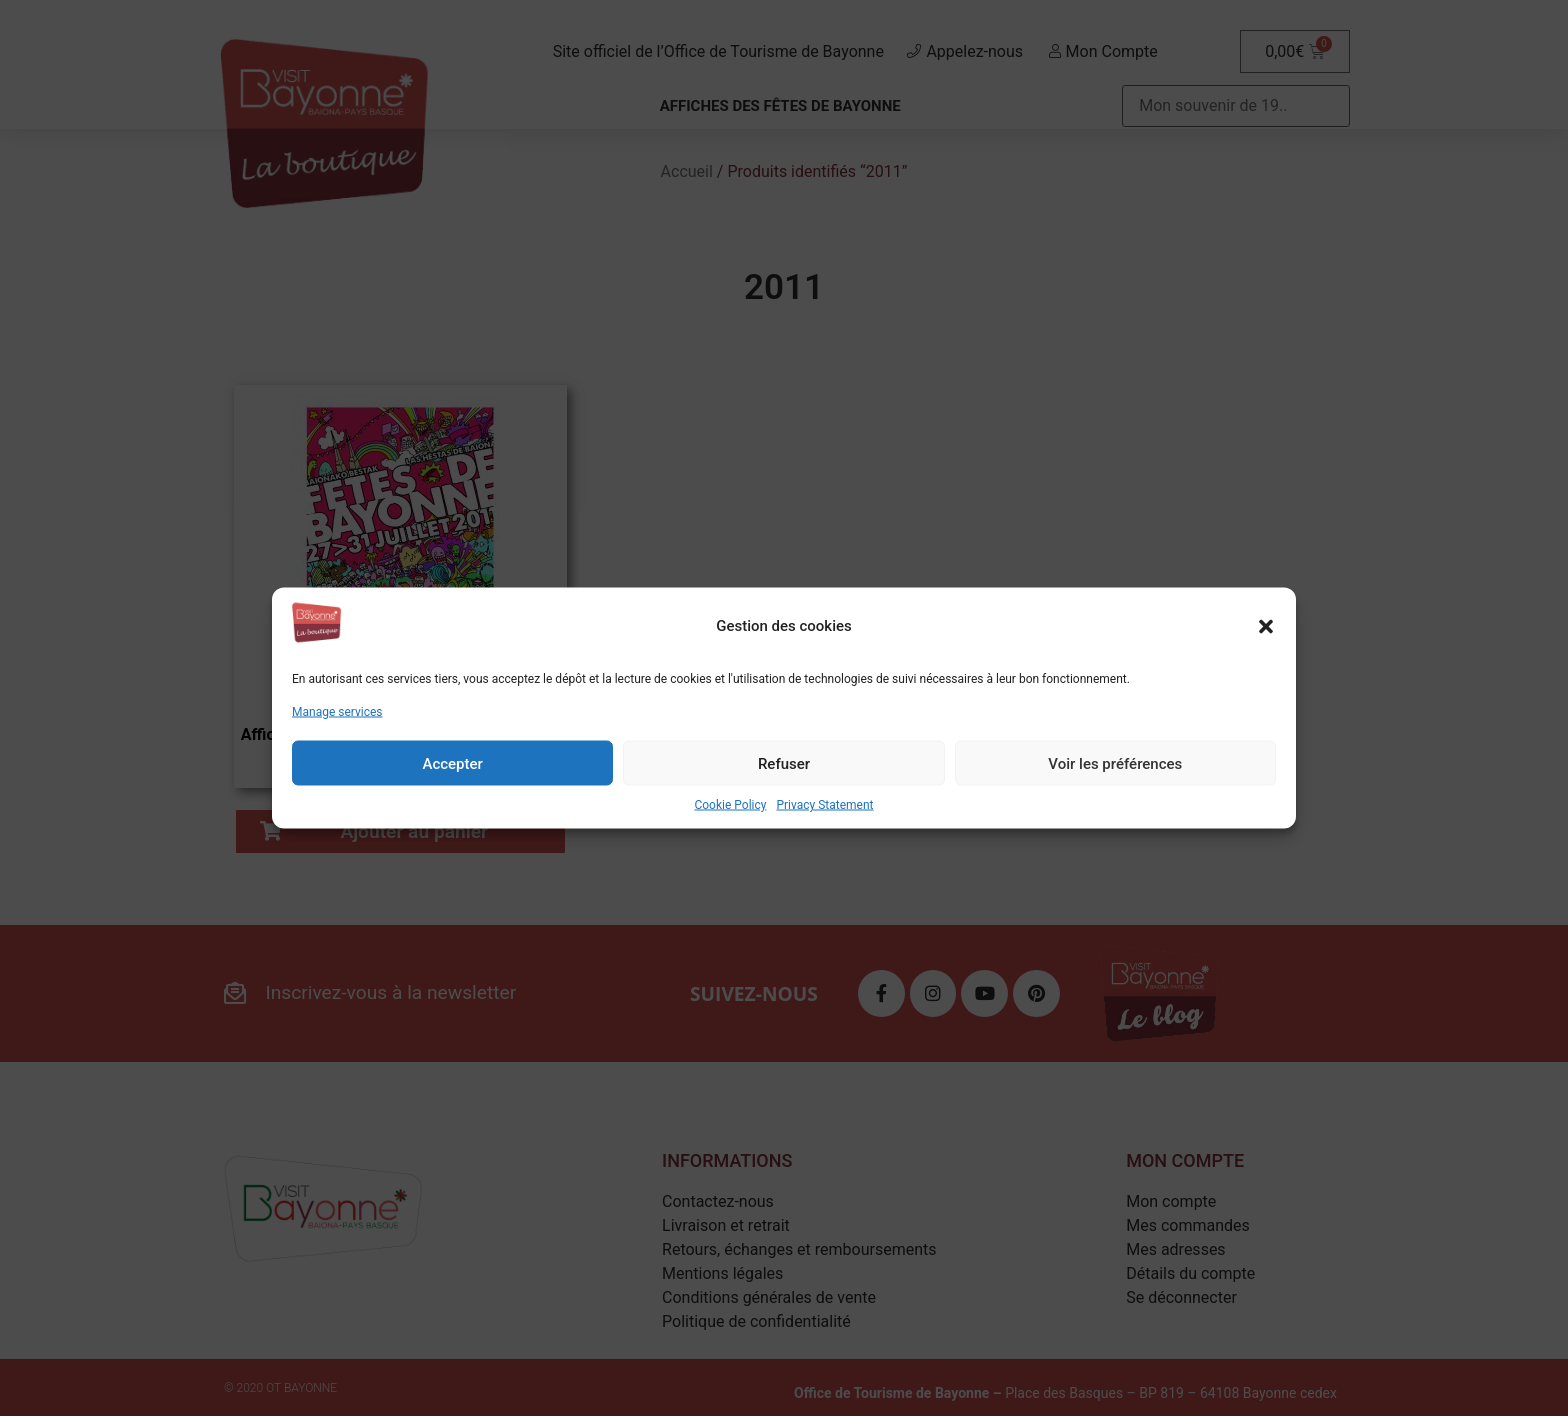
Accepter (452, 763)
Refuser (784, 763)
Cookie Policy (730, 805)
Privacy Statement (824, 805)
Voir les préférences (1115, 763)
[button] (1266, 626)
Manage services (337, 712)
